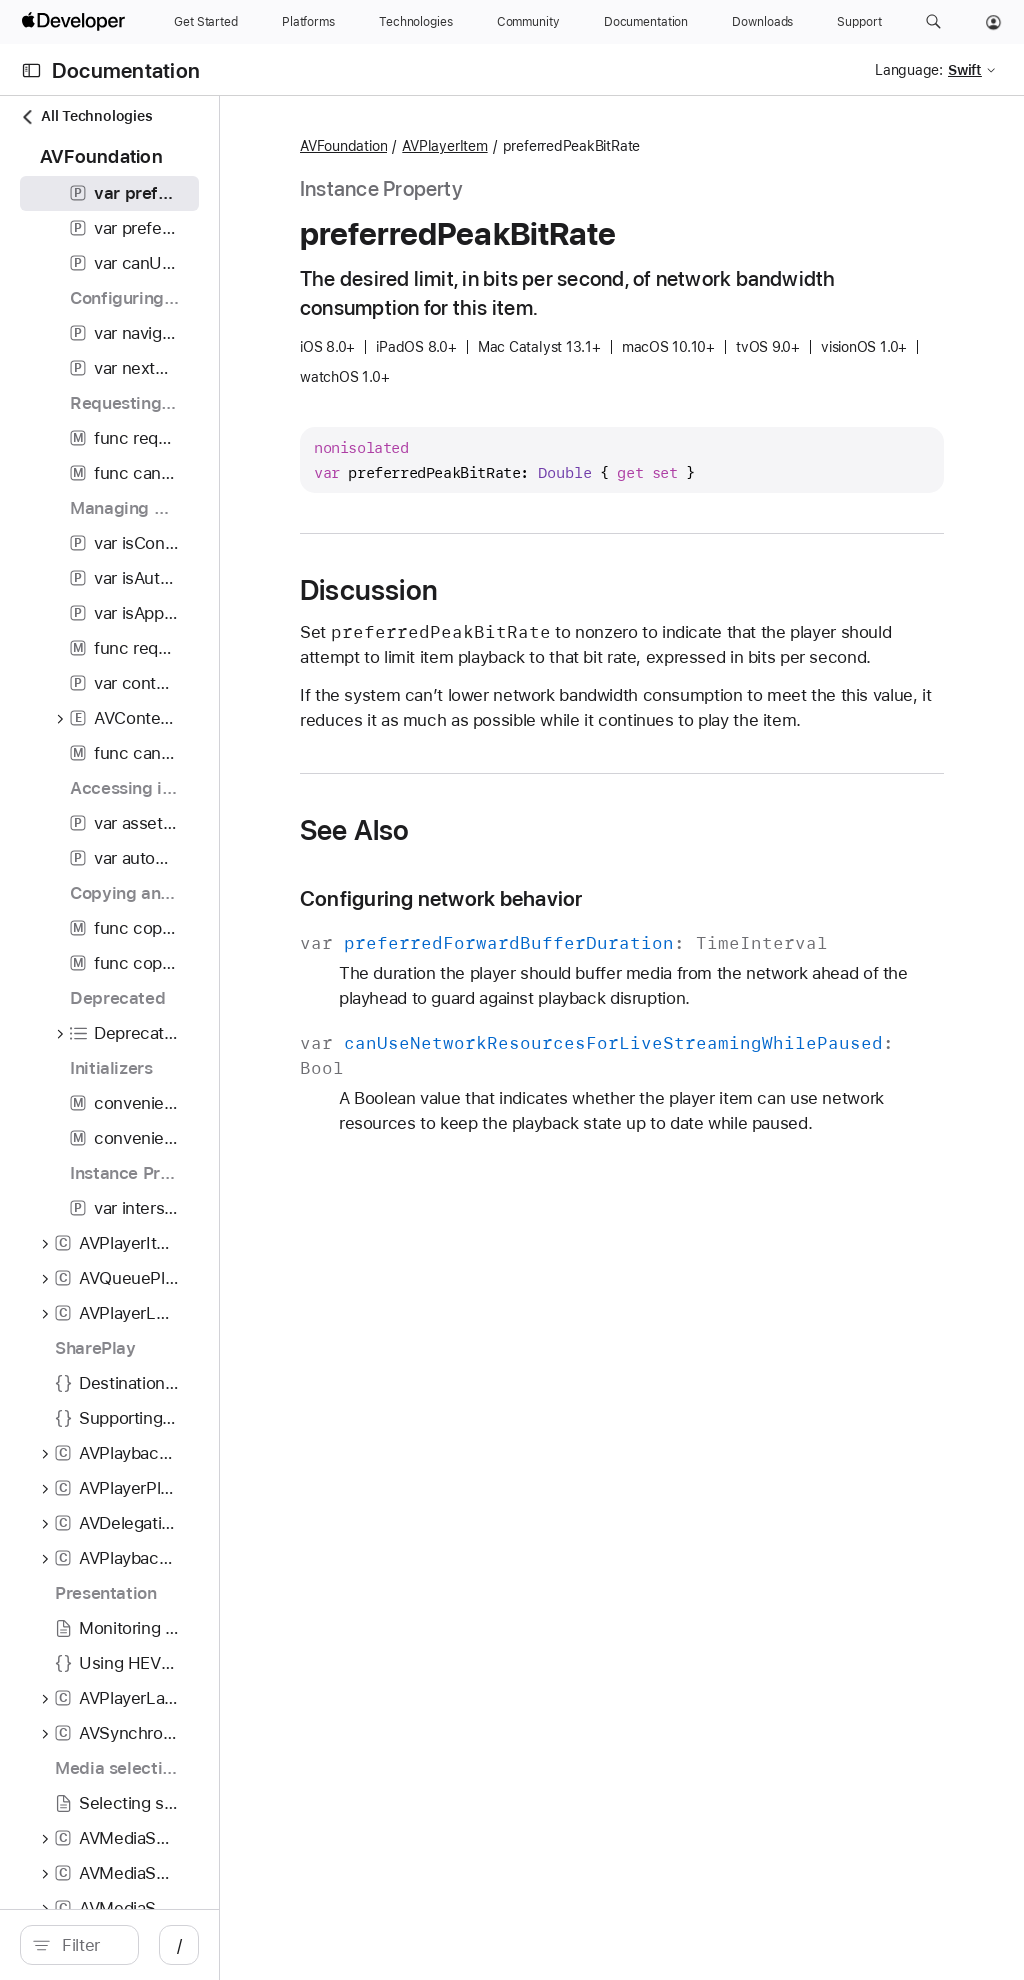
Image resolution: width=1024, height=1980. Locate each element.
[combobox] (180, 1945)
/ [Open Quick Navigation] (359, 1945)
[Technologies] (416, 22)
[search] (169, 1945)
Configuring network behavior (621, 949)
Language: (909, 70)
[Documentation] (646, 22)
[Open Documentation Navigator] (31, 70)
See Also (535, 881)
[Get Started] (206, 22)
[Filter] (180, 1945)
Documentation (126, 70)
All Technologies (86, 116)
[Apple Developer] (76, 22)
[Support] (859, 22)
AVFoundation (523, 147)
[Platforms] (308, 22)
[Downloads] (762, 22)
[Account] (993, 22)
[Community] (528, 22)
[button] (933, 22)
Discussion (549, 591)
